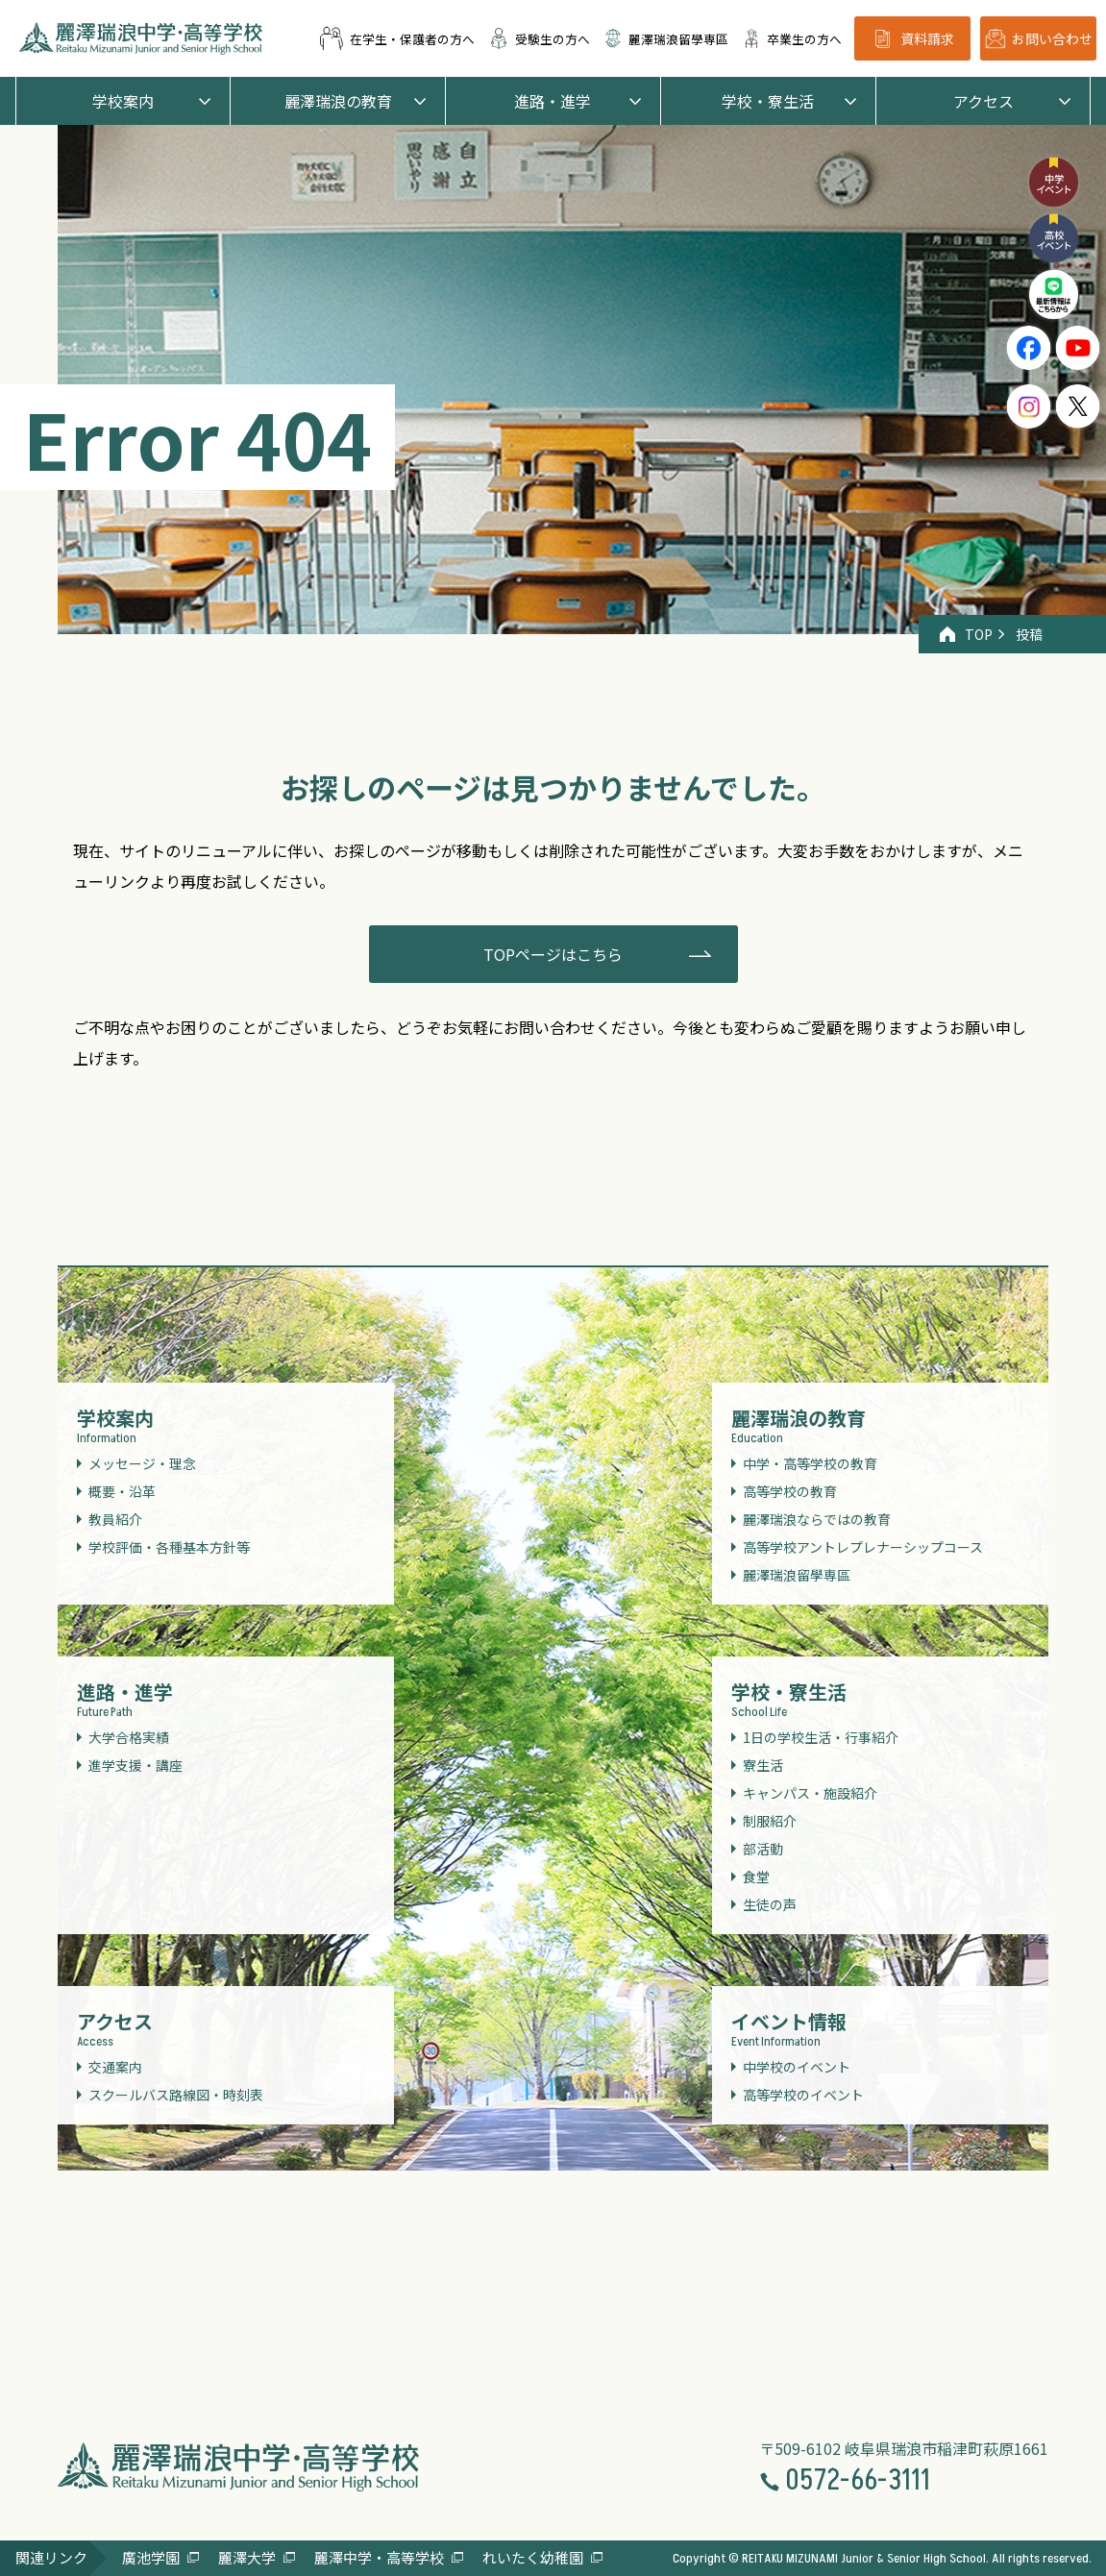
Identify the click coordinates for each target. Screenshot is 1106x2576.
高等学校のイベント (803, 2094)
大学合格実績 (128, 1737)
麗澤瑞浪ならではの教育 (817, 1519)
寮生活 (763, 1765)
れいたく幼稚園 (532, 2557)
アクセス (983, 100)
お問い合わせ (1039, 38)
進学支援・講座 (135, 1765)
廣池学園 (151, 2557)
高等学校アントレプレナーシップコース (863, 1547)
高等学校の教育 (790, 1491)
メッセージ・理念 (142, 1463)
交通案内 (115, 2066)
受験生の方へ (539, 38)
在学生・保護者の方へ (397, 38)
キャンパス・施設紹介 (810, 1793)
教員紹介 (115, 1519)
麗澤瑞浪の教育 (338, 100)
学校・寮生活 (768, 100)
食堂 (756, 1876)
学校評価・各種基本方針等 (169, 1547)
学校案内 (123, 100)
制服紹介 (770, 1820)
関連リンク (51, 2557)
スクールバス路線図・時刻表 (175, 2094)
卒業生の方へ (792, 38)
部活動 (763, 1848)
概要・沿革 (122, 1491)
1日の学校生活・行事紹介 (820, 1737)
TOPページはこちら (553, 954)
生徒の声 (770, 1904)
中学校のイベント (796, 2066)
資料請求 (912, 39)
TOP (966, 634)
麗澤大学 (247, 2557)
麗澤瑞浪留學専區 (665, 38)
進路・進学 (552, 100)
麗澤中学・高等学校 (379, 2557)
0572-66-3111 (844, 2481)
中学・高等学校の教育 (810, 1463)
